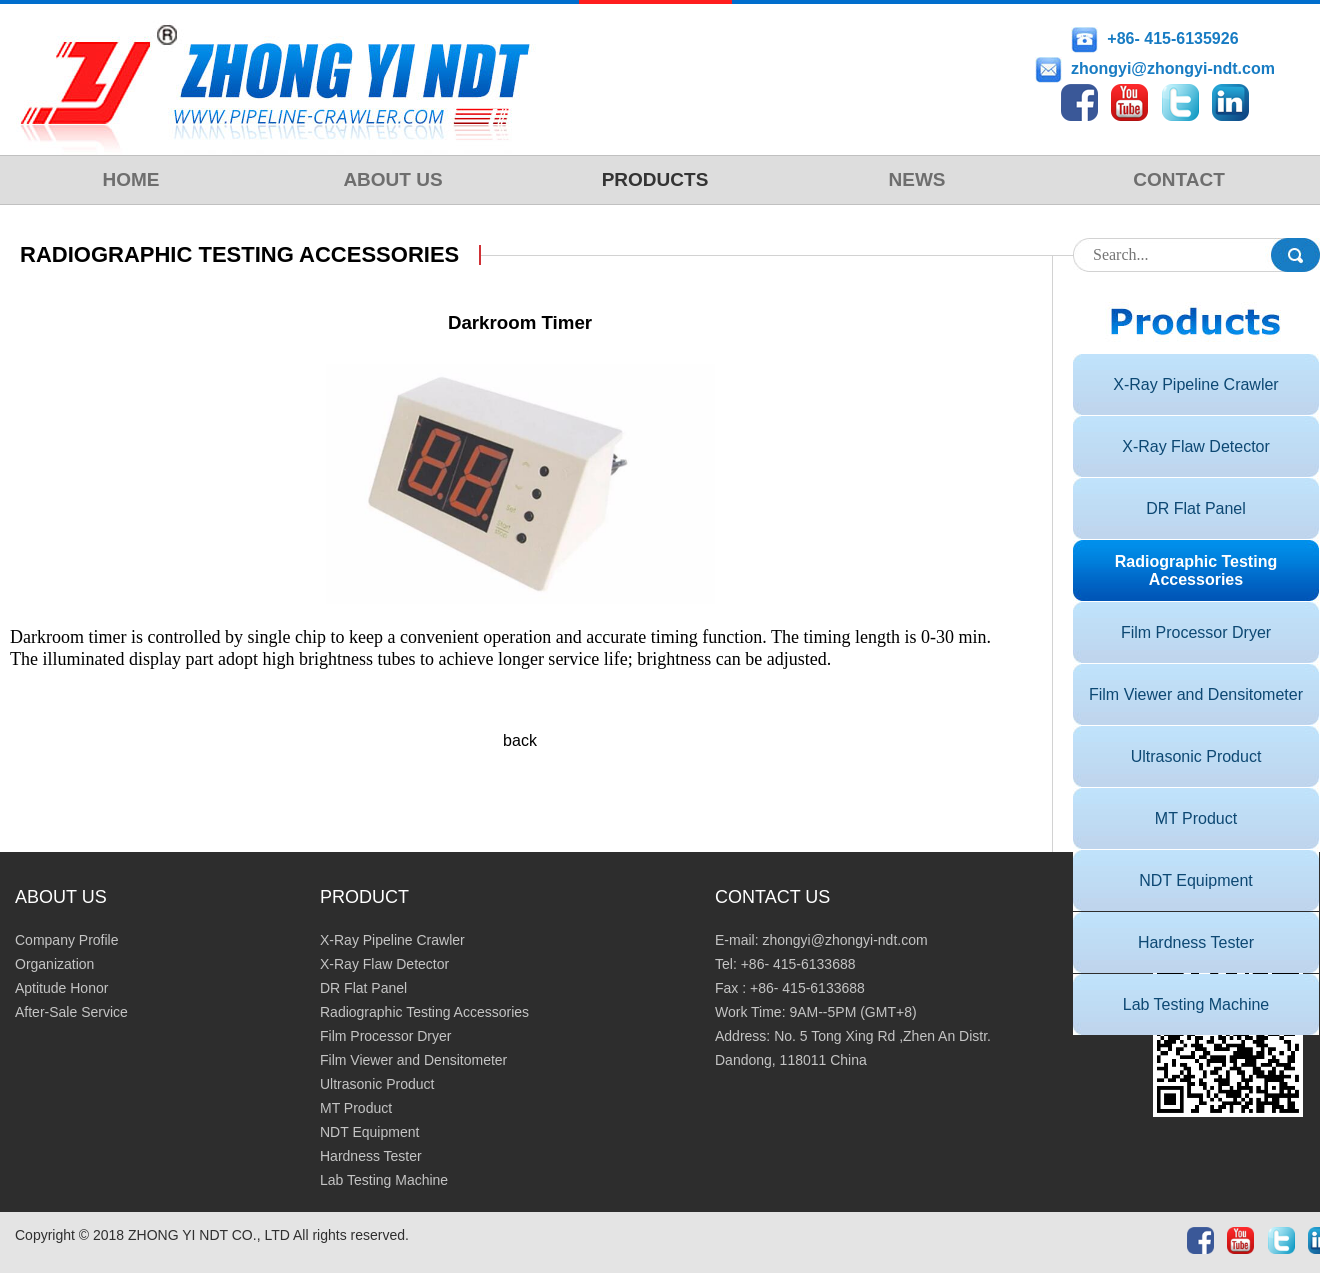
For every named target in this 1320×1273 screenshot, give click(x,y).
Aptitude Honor (61, 988)
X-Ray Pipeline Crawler (1195, 384)
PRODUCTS (655, 179)
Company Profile (67, 940)
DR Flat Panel (1196, 508)
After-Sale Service (71, 1012)
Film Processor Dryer (1196, 632)
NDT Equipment (1196, 880)
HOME (131, 179)
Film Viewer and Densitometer (1196, 694)
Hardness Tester (1196, 942)
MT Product (1196, 818)
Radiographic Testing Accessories (1196, 570)
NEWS (917, 179)
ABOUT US (392, 179)
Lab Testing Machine (1196, 1004)
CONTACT (1178, 179)
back (520, 740)
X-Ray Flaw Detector (1196, 446)
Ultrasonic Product (1196, 756)
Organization (54, 964)
